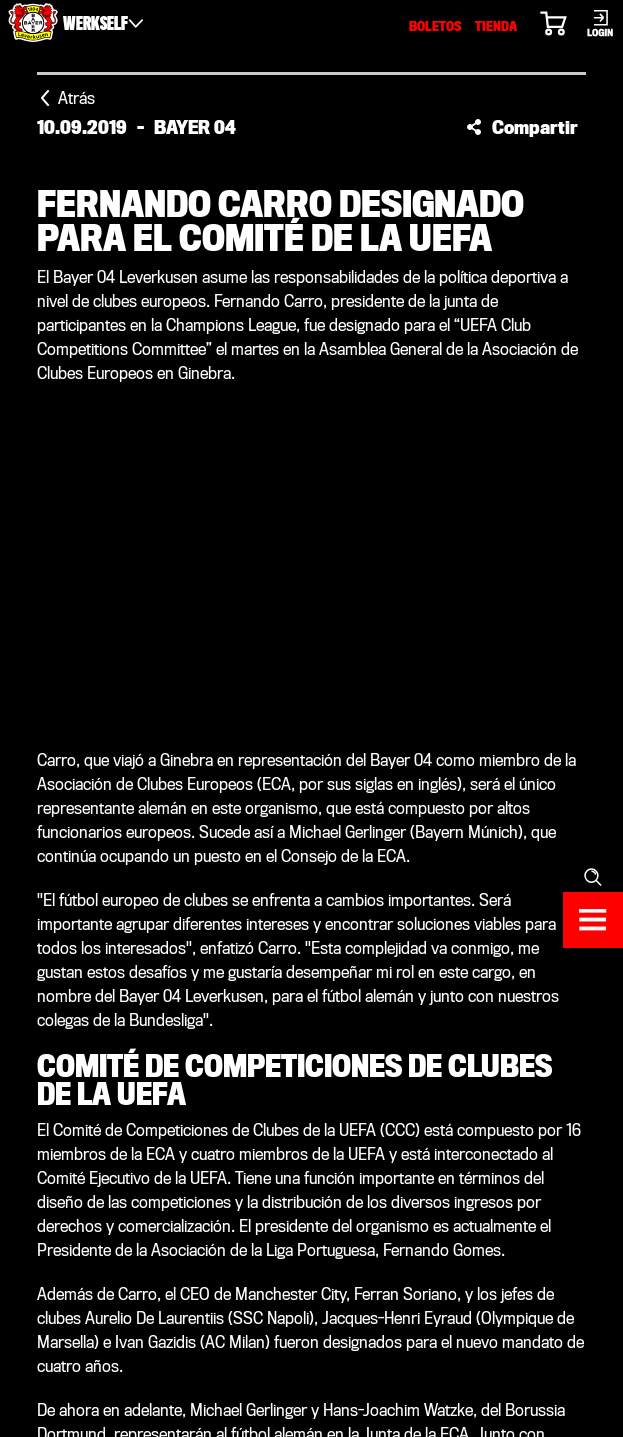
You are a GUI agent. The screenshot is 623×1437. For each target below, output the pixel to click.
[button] (522, 127)
